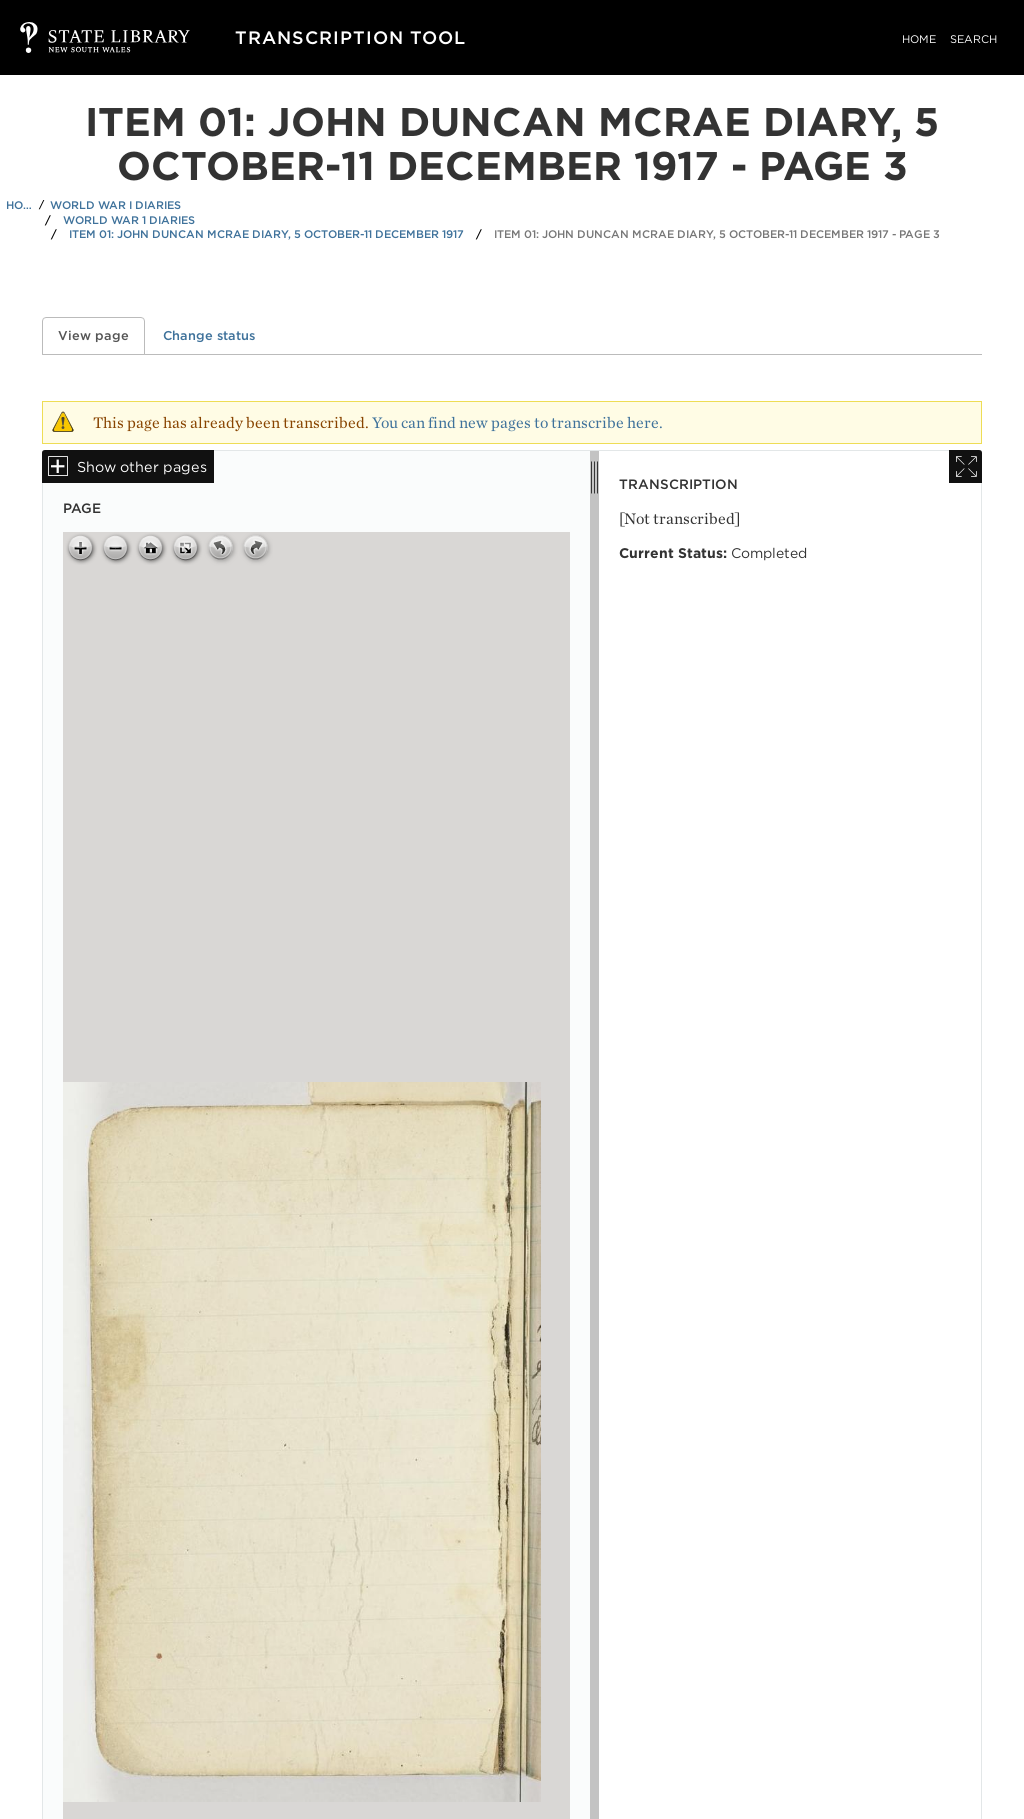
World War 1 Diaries (129, 220)
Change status (209, 335)
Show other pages (142, 466)
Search (973, 39)
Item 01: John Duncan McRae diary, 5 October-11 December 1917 (266, 234)
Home (919, 39)
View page (101, 335)
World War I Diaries (115, 205)
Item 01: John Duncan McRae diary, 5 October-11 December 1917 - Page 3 (717, 234)
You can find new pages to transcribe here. (517, 422)
